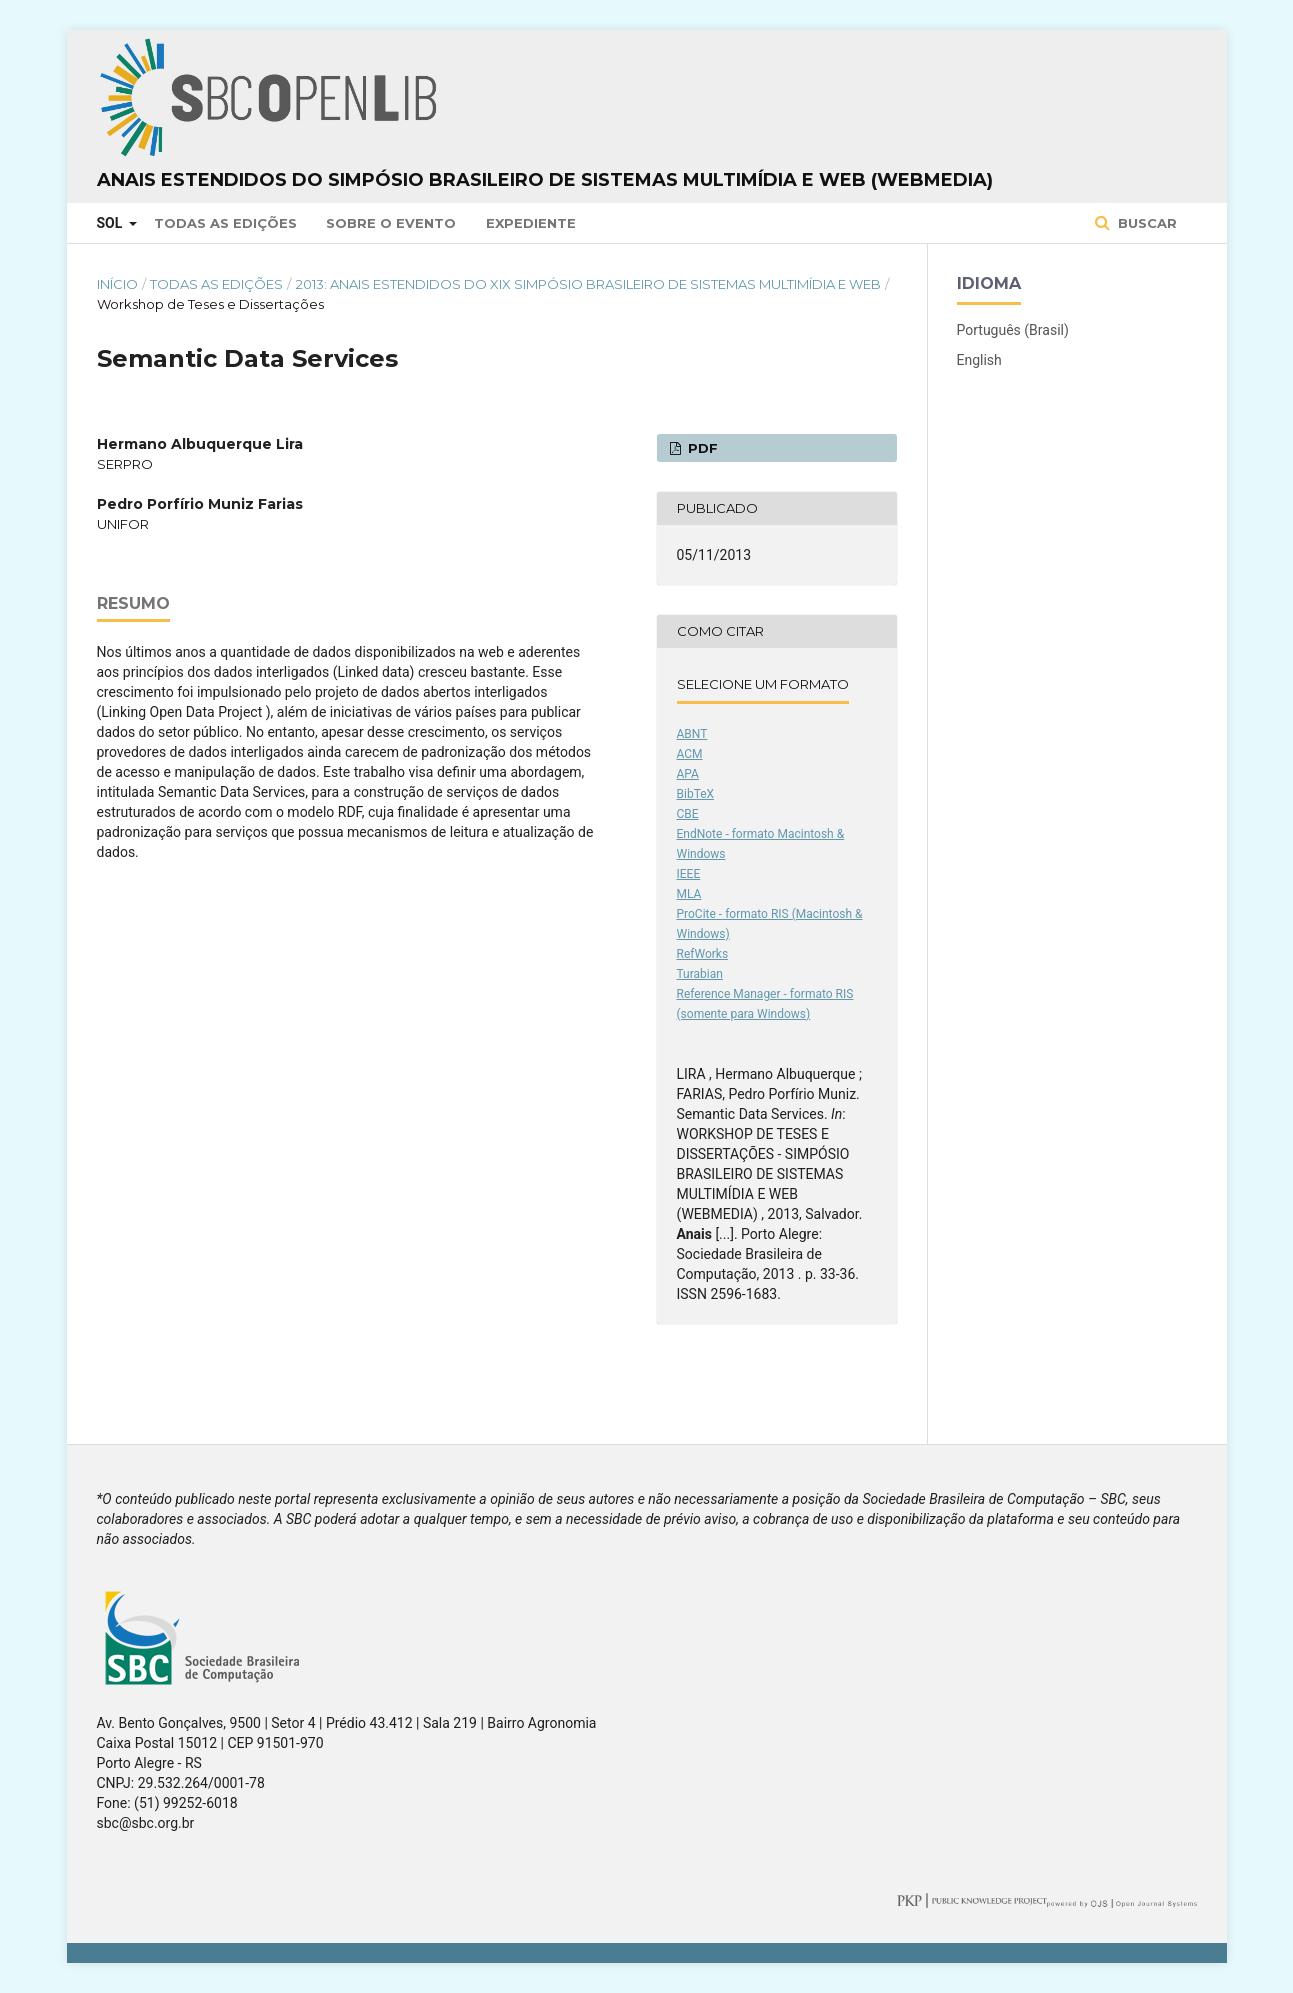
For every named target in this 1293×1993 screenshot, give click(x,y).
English (979, 360)
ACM (690, 754)
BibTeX (696, 794)
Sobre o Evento (391, 223)
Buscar (1145, 223)
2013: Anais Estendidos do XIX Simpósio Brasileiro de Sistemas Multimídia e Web (588, 284)
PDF (701, 448)
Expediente (531, 223)
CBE (688, 814)
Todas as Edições (225, 223)
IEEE (689, 874)
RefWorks (703, 954)
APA (688, 774)
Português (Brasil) (1013, 330)
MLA (689, 894)
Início (117, 284)
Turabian (700, 974)
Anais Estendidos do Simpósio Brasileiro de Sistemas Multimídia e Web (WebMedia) (545, 180)
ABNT (692, 734)
